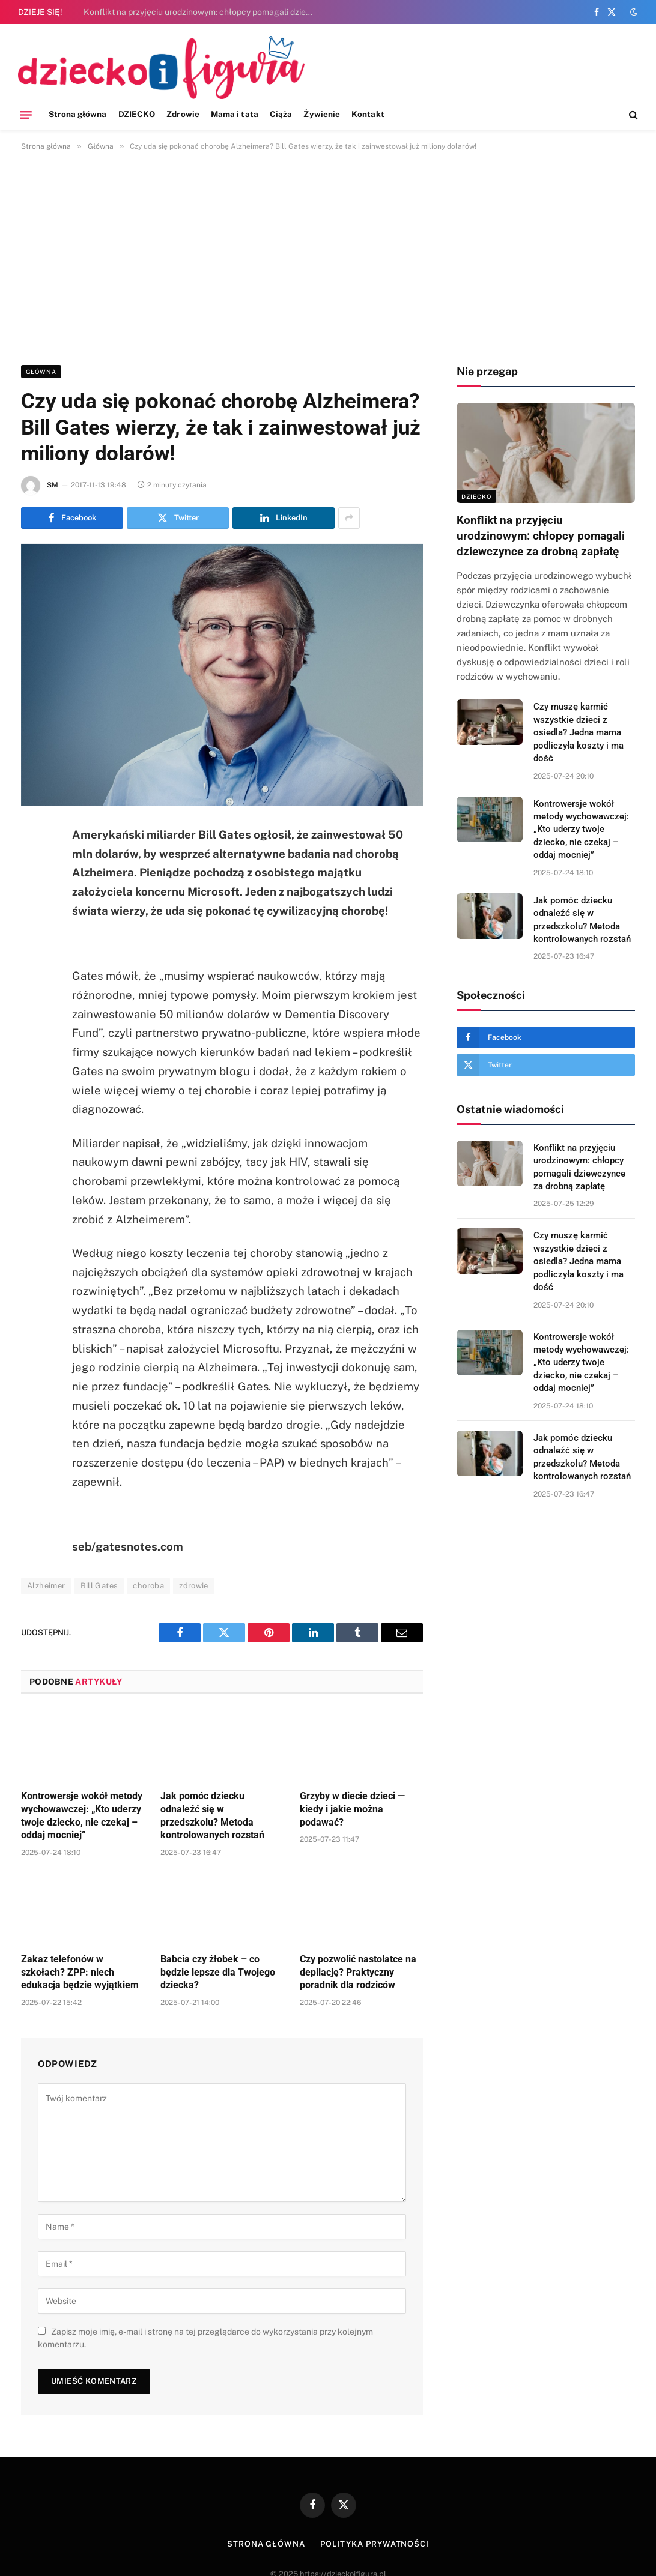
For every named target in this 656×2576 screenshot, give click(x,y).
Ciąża (281, 114)
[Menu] (26, 114)
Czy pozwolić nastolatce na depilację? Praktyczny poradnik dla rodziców (358, 1972)
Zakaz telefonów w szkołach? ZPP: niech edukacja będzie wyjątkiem (80, 1972)
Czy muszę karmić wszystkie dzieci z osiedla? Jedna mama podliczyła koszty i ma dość (578, 732)
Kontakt (367, 114)
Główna (41, 371)
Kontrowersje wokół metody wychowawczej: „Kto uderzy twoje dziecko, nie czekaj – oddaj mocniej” (81, 1815)
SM (52, 485)
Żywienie (321, 114)
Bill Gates (99, 1585)
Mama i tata (234, 114)
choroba (148, 1585)
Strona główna (78, 114)
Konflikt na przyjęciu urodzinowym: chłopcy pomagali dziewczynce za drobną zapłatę (204, 12)
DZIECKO (136, 114)
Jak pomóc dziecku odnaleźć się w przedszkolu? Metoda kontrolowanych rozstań (212, 1815)
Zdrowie (182, 114)
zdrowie (193, 1585)
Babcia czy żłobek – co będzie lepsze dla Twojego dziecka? (217, 1972)
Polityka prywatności (374, 2543)
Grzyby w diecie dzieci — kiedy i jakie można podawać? (352, 1809)
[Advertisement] (328, 256)
